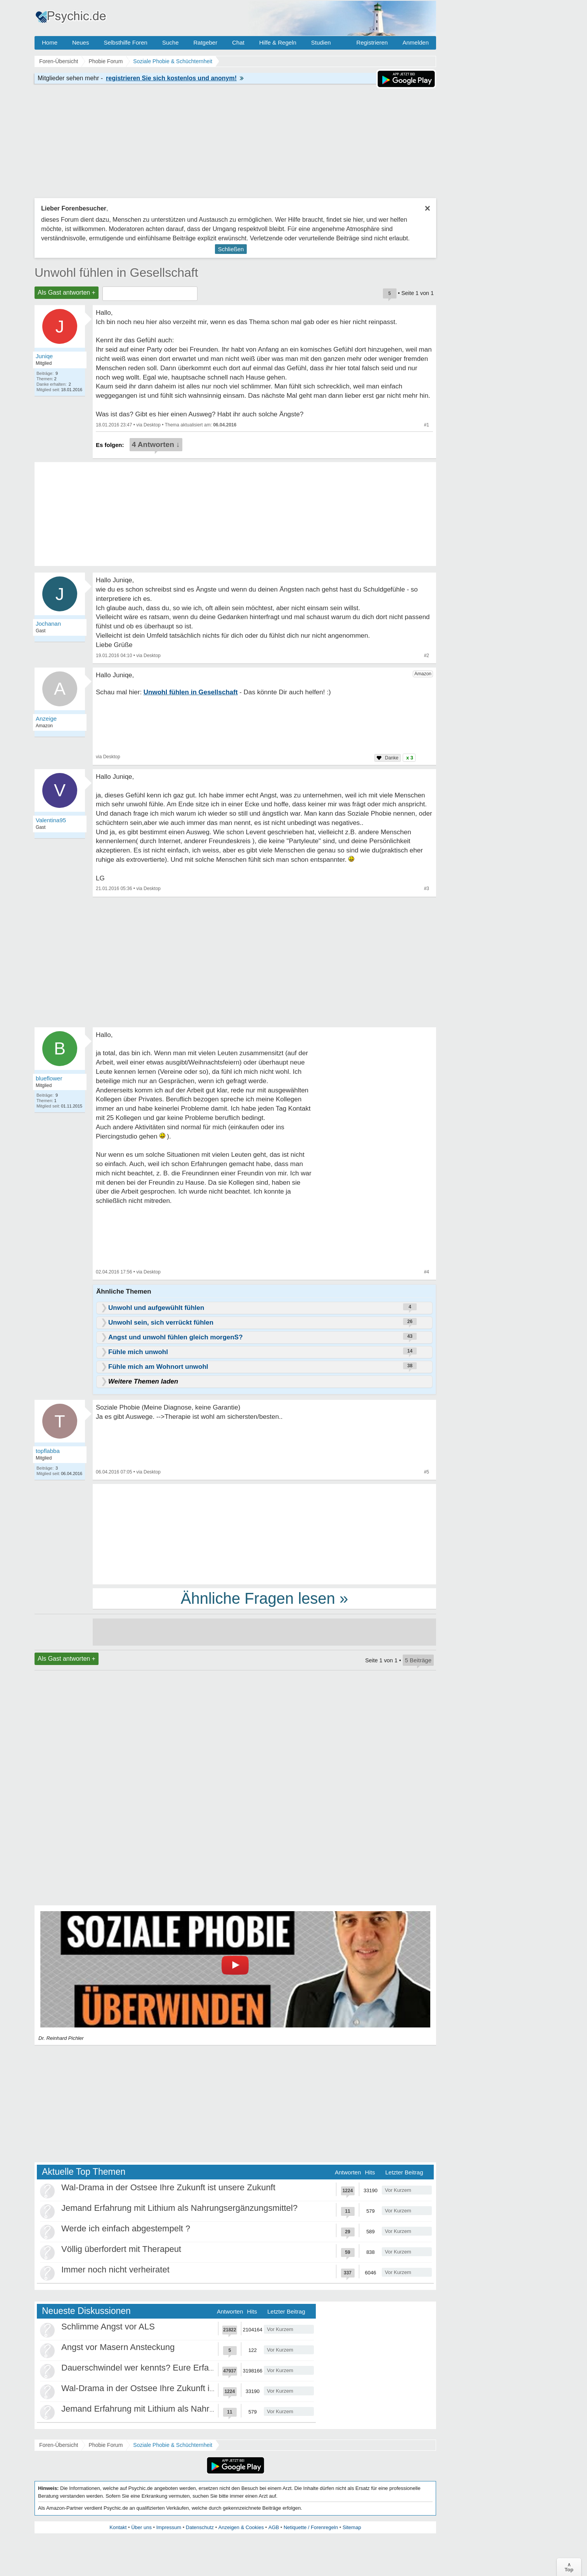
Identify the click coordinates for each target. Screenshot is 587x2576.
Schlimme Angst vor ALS (108, 2326)
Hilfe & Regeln (277, 42)
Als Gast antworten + (66, 292)
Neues (80, 42)
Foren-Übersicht (58, 2445)
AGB (273, 2527)
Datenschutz (200, 2527)
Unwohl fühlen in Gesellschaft (116, 273)
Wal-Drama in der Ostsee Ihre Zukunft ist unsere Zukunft (168, 2187)
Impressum (168, 2527)
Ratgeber (205, 42)
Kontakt (117, 2527)
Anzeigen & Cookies (241, 2527)
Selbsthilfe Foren (125, 42)
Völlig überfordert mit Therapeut (121, 2249)
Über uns (141, 2527)
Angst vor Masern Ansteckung (118, 2347)
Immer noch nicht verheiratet (115, 2269)
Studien (321, 42)
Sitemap (352, 2527)
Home (49, 42)
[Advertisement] (264, 1533)
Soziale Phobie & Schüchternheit (172, 2445)
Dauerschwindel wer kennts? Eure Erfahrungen (150, 2367)
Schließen (231, 249)
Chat (238, 42)
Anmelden (415, 42)
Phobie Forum (105, 2445)
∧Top (568, 2567)
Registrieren (372, 42)
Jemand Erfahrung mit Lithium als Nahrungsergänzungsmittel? (179, 2208)
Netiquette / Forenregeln (311, 2527)
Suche (170, 42)
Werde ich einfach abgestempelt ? (125, 2228)
